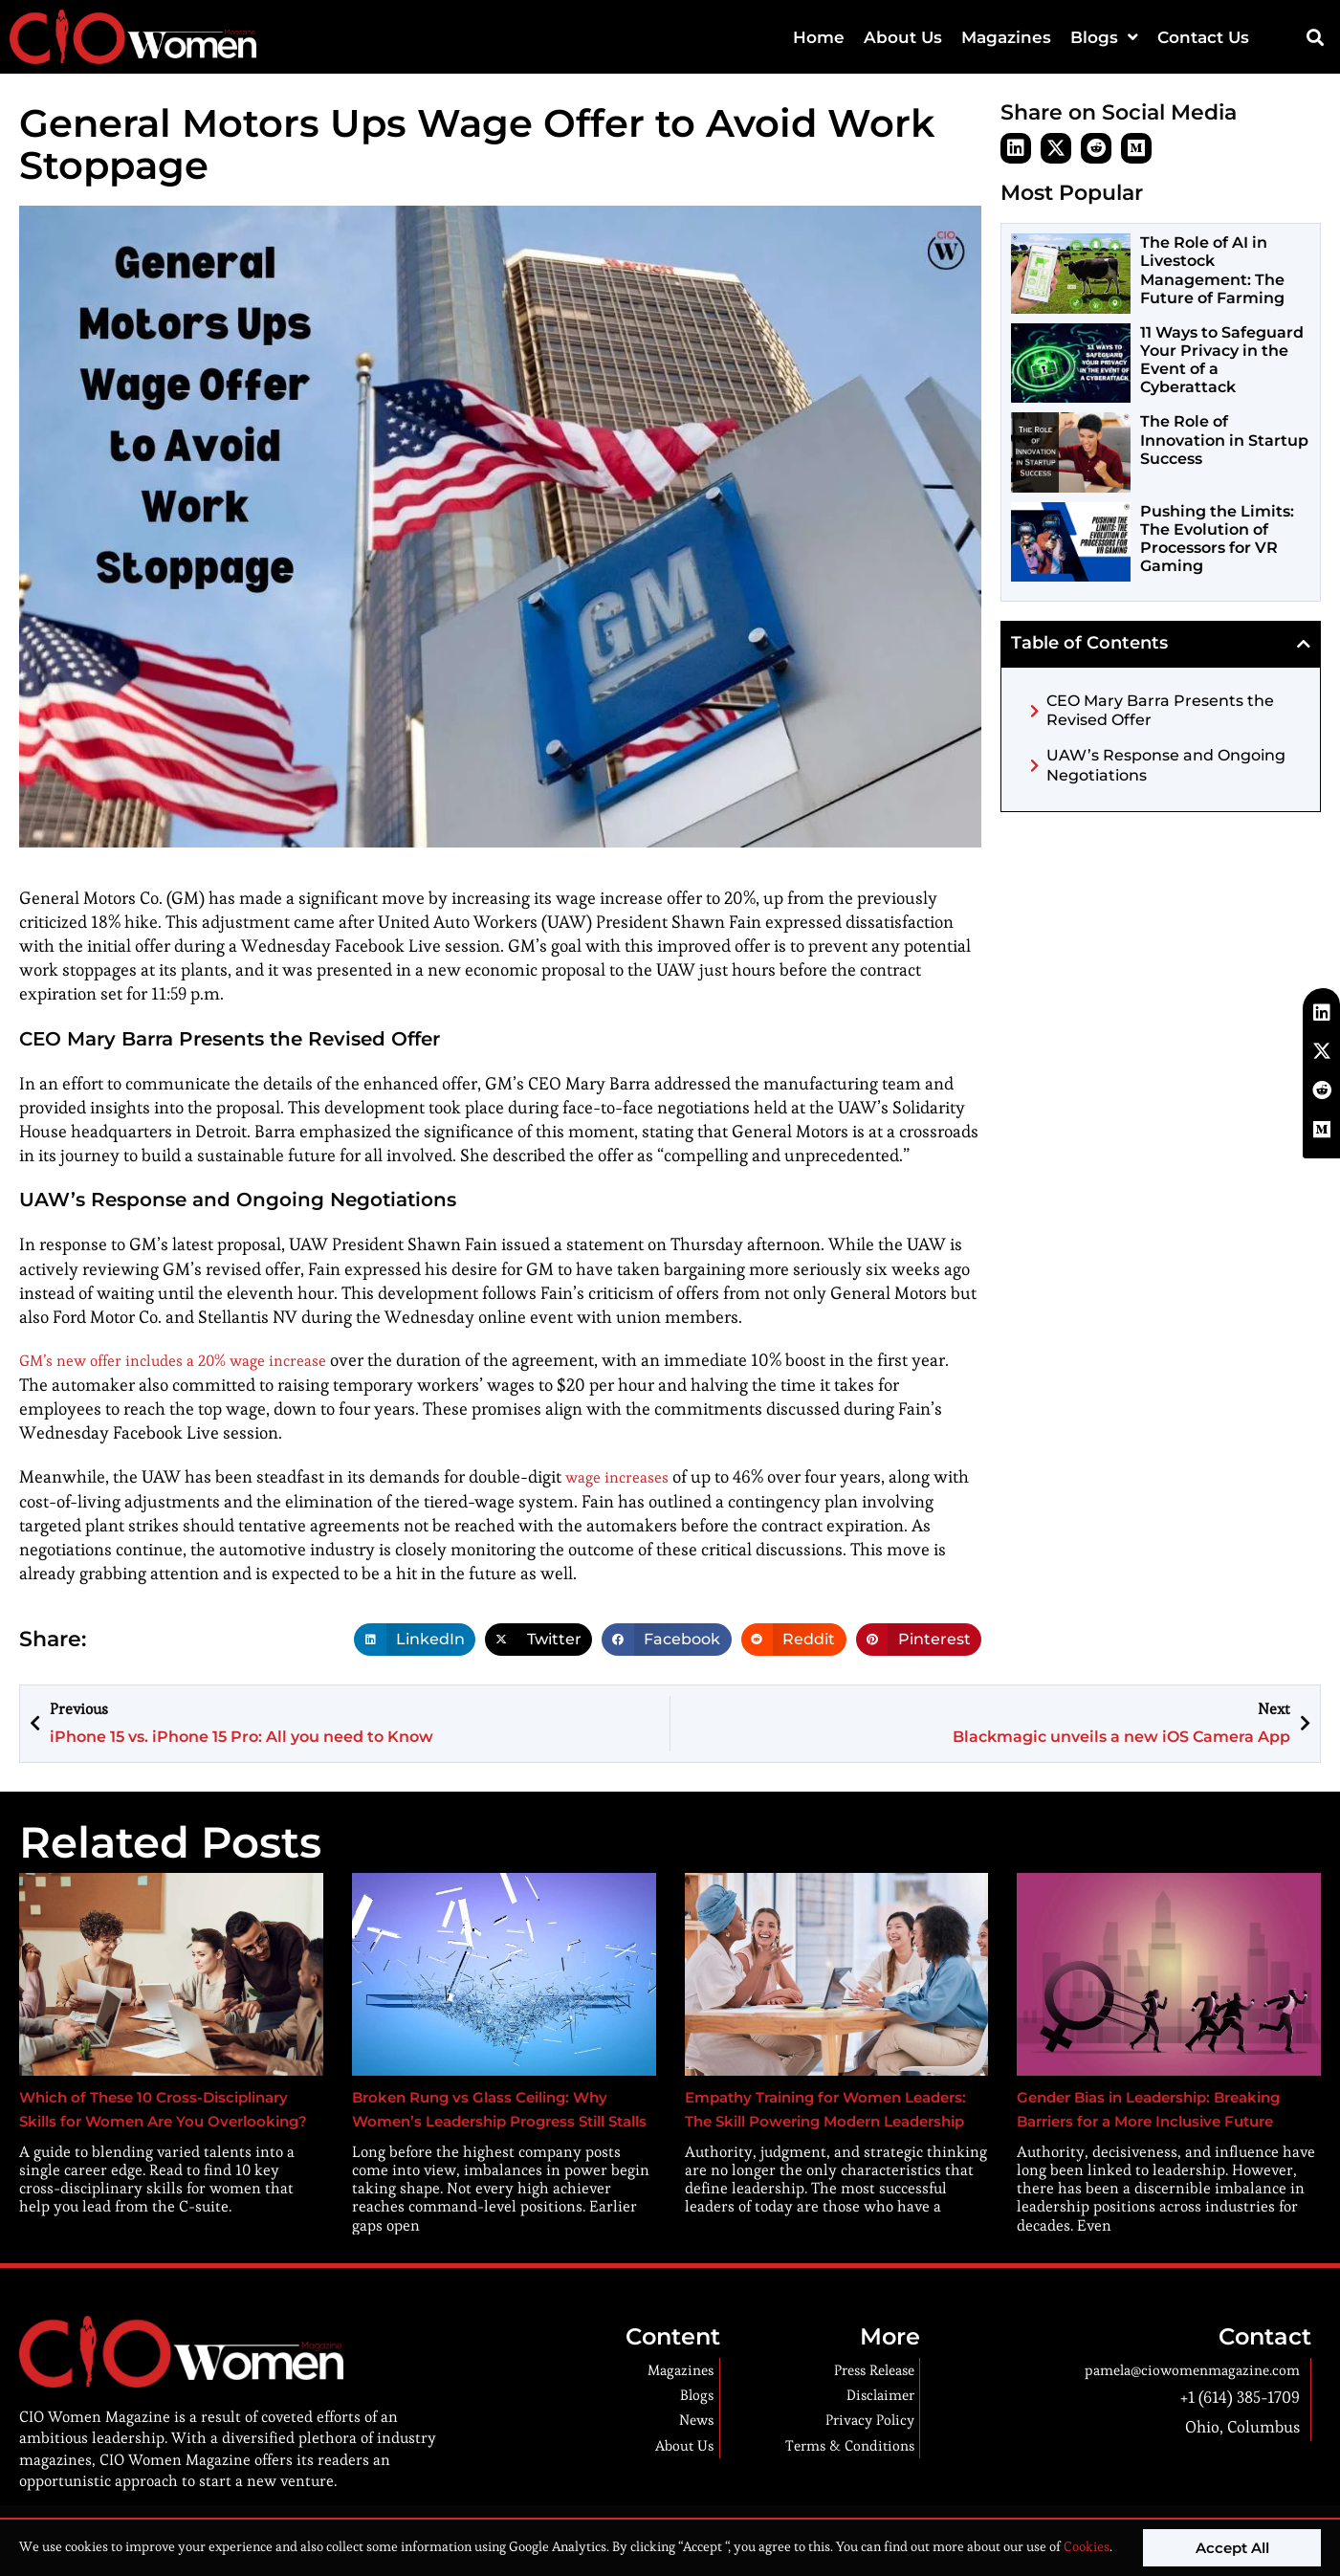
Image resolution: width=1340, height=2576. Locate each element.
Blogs (1104, 37)
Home (819, 37)
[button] (1314, 38)
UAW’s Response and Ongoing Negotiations (1165, 765)
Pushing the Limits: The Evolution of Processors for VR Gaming (1217, 539)
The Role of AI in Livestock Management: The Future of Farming (1212, 270)
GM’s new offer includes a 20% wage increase (190, 1360)
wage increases (622, 1475)
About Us (903, 37)
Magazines (1006, 37)
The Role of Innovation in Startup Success (1224, 439)
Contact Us (1203, 37)
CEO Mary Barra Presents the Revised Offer (1160, 711)
